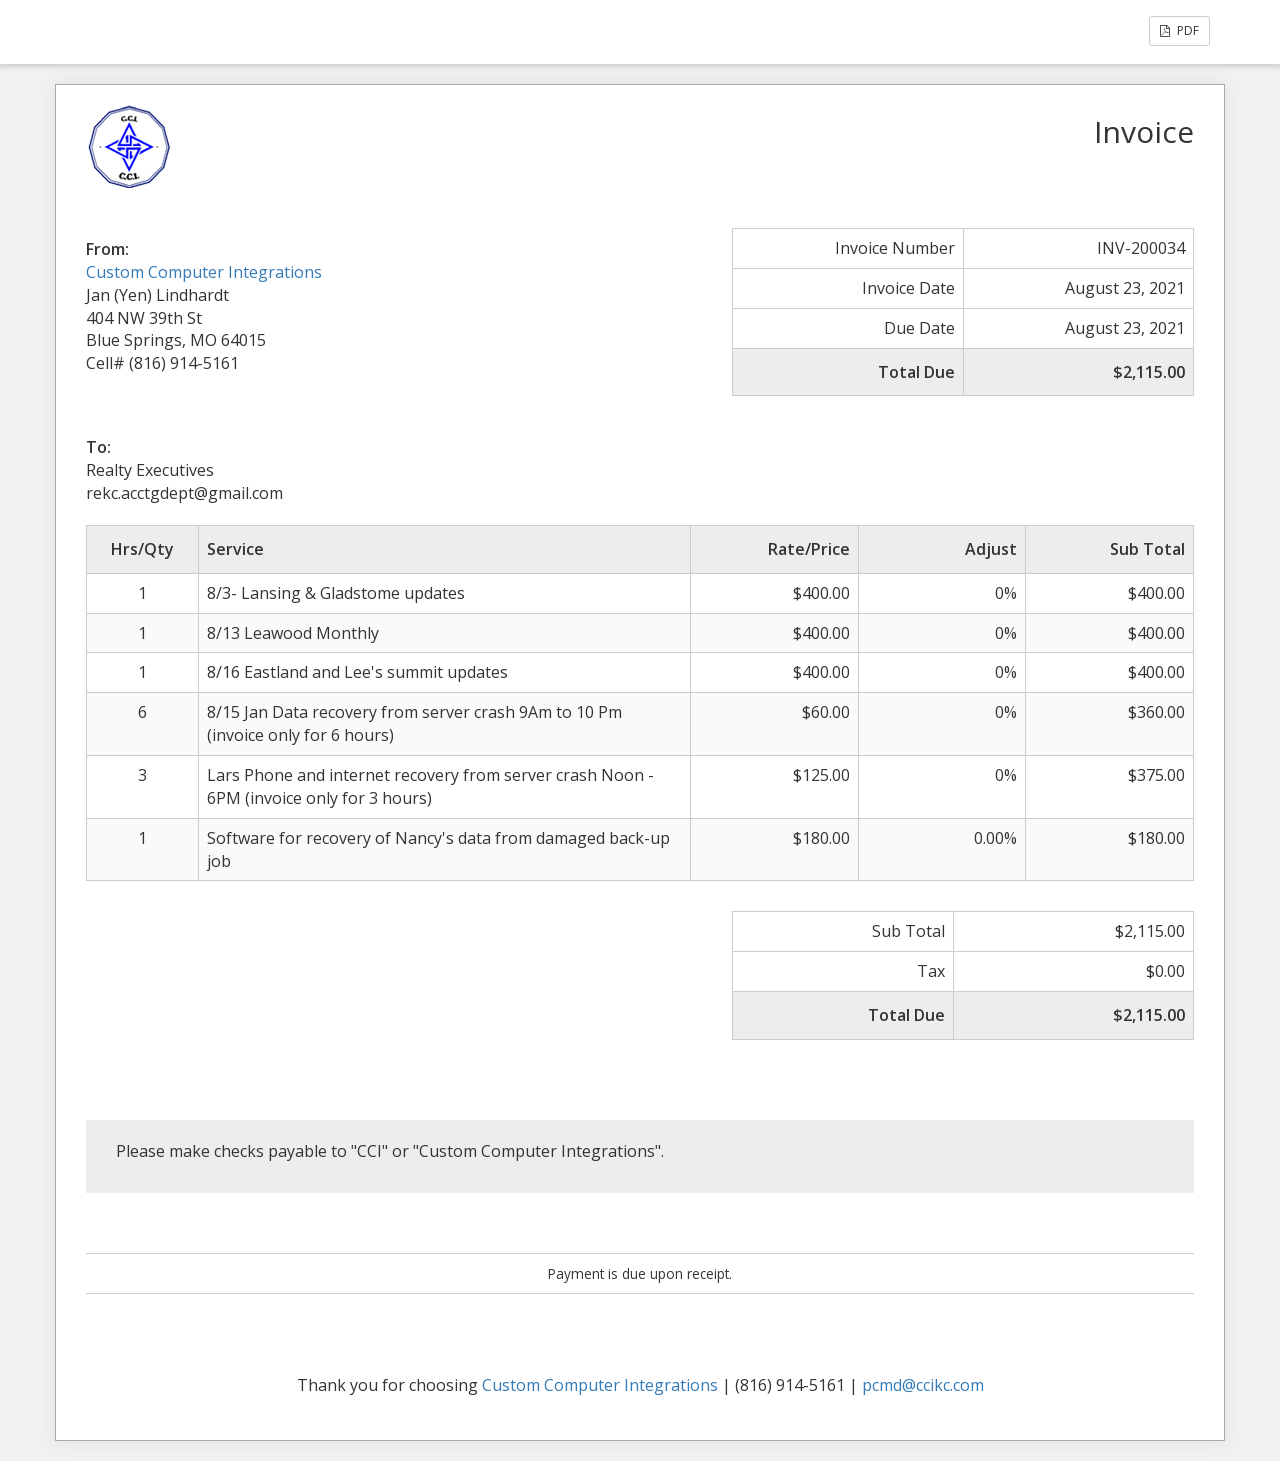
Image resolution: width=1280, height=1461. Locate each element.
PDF (1179, 30)
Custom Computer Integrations (204, 272)
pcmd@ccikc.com (923, 1385)
